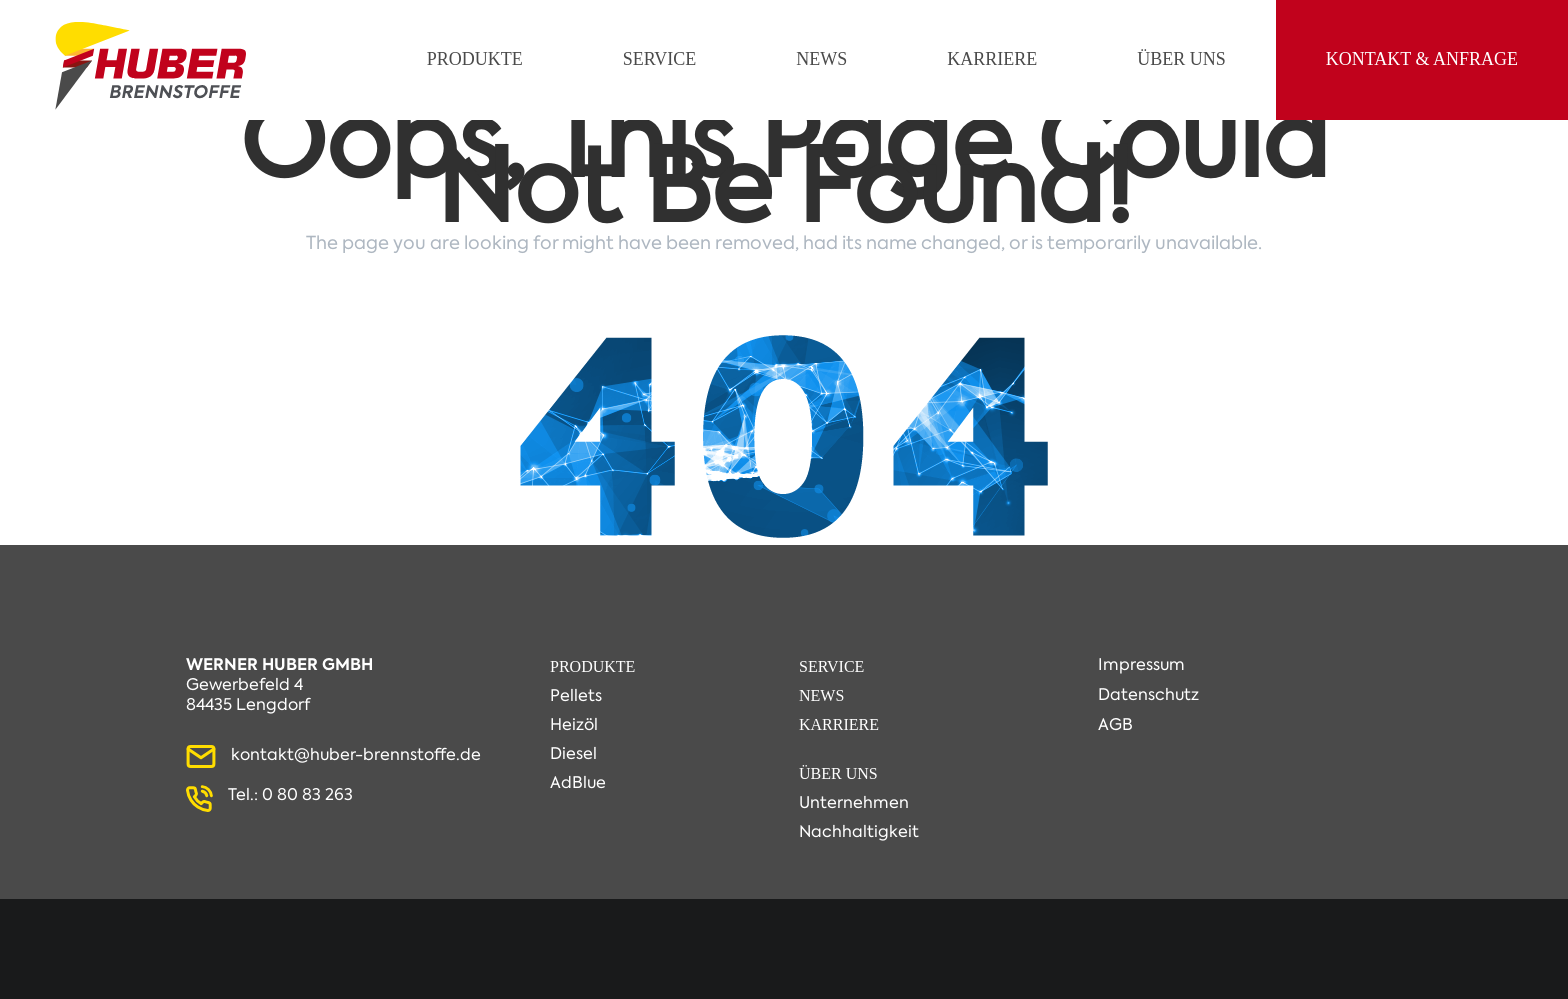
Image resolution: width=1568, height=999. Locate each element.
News (821, 695)
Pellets (576, 695)
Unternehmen (854, 802)
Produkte (592, 666)
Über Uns (838, 773)
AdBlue (578, 782)
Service (831, 666)
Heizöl (574, 724)
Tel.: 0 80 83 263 (290, 795)
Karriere (839, 724)
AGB (1115, 725)
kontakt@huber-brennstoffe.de (356, 755)
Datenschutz (1148, 695)
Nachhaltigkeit (859, 831)
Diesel (573, 753)
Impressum (1141, 665)
